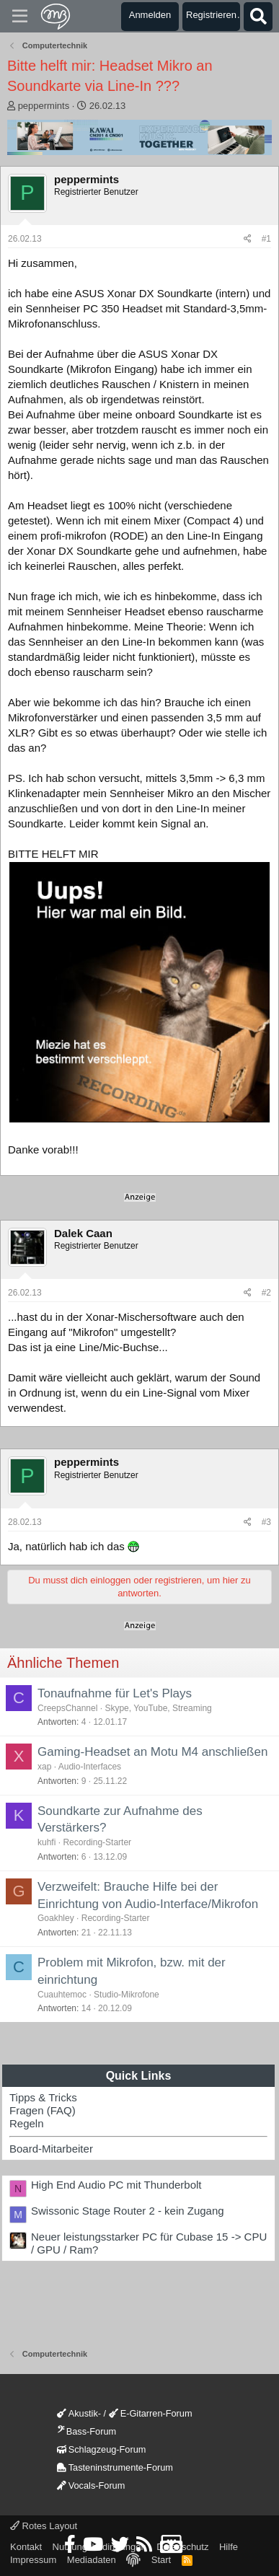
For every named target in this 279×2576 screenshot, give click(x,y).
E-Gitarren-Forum (150, 2413)
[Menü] (20, 16)
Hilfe (228, 2546)
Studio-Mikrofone (126, 1995)
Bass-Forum (86, 2431)
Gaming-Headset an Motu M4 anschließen (152, 1752)
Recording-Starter (97, 1842)
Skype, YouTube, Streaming (158, 1708)
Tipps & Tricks (43, 2097)
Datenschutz (182, 2546)
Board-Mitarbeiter (51, 2148)
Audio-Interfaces (89, 1767)
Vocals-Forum (91, 2485)
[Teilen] (248, 239)
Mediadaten (91, 2559)
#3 (266, 1522)
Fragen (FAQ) (42, 2110)
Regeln (26, 2123)
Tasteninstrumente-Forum (115, 2467)
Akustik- (79, 2413)
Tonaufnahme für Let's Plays (114, 1693)
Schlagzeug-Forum (101, 2449)
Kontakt (26, 2546)
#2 (266, 1293)
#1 (266, 239)
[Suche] (258, 16)
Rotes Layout (43, 2525)
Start (161, 2559)
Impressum (33, 2559)
